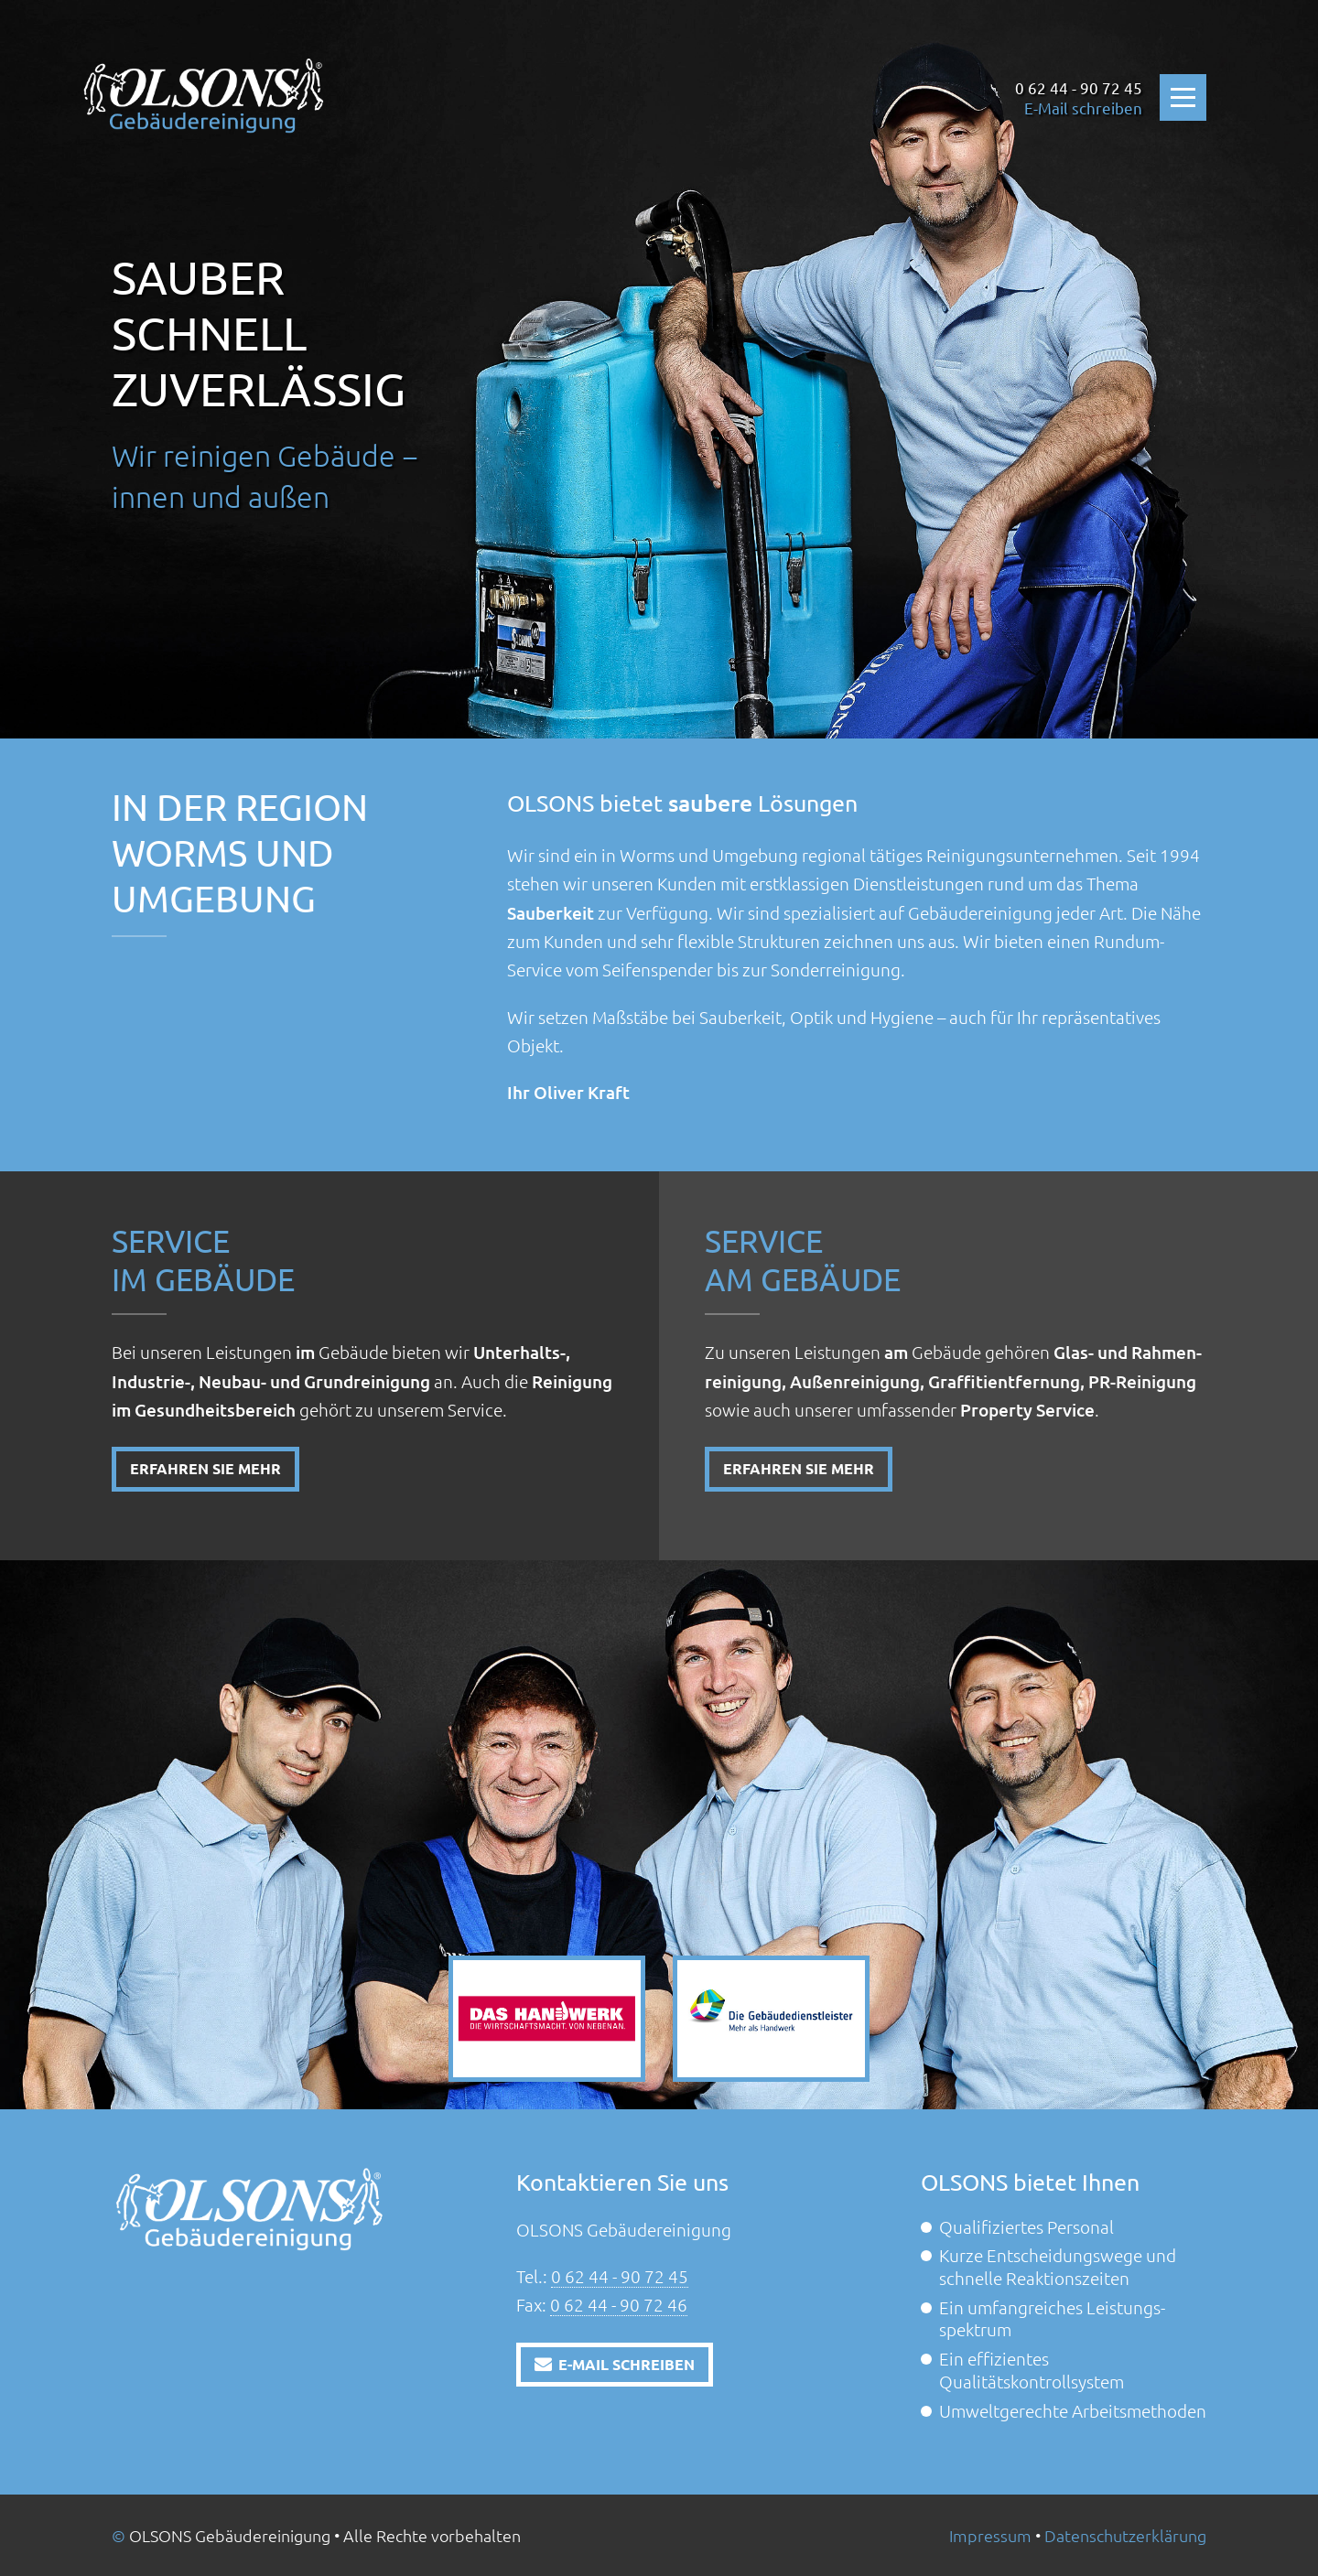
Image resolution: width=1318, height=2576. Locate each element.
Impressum (990, 2535)
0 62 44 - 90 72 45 (619, 2276)
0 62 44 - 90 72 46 (618, 2304)
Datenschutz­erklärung (1125, 2535)
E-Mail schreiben (1083, 107)
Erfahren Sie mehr (205, 1468)
